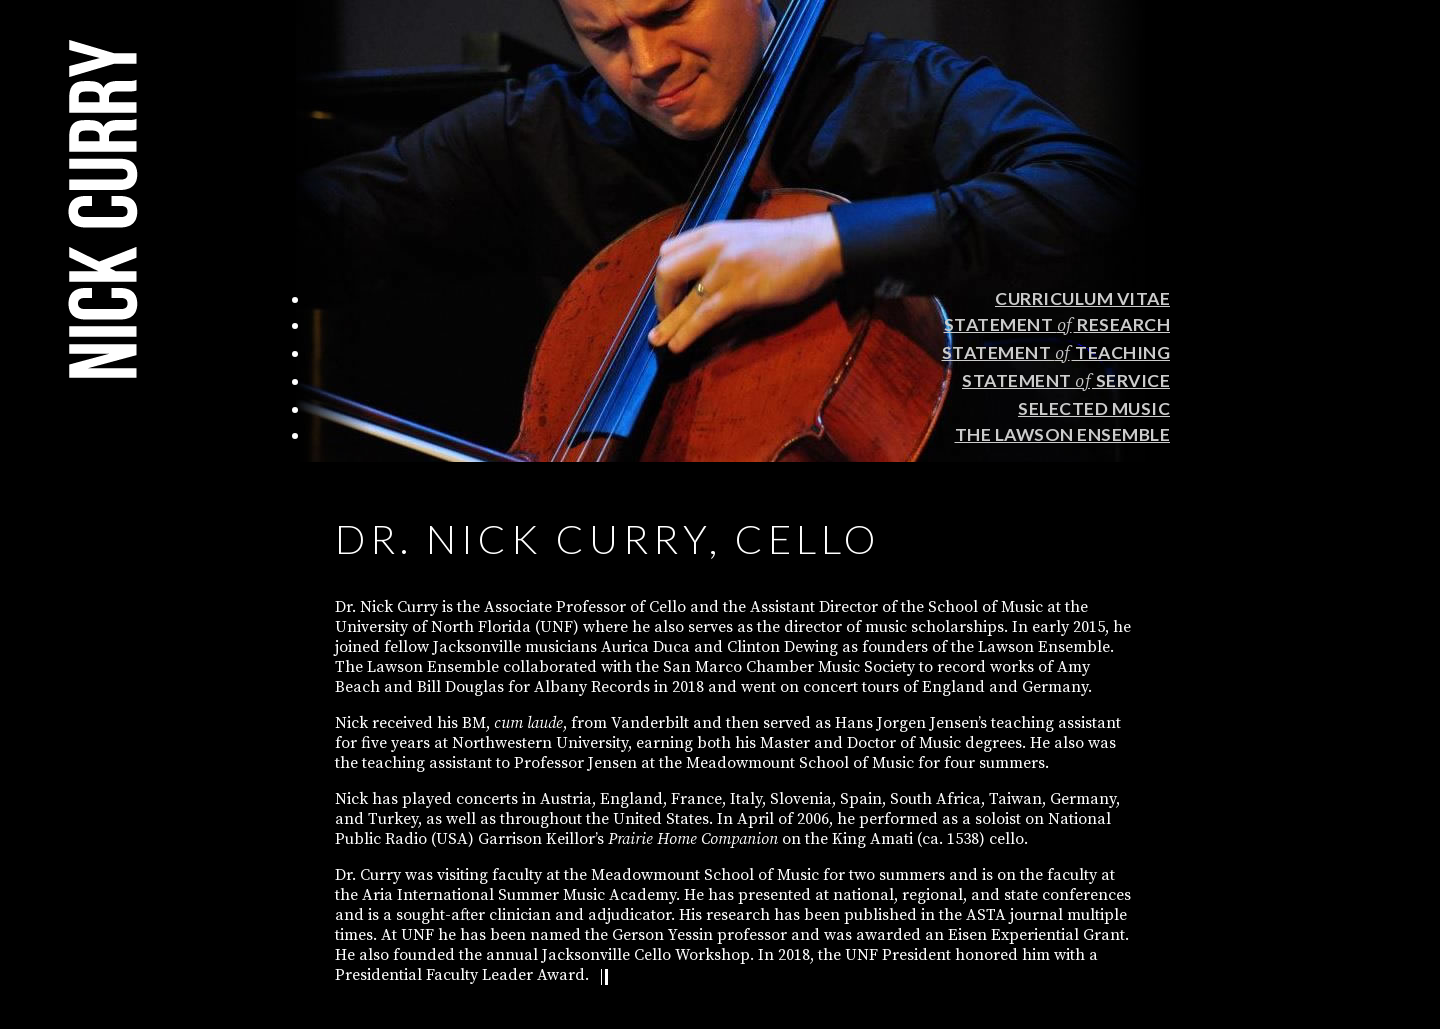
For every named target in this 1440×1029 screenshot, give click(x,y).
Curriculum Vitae (1082, 298)
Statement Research (1057, 324)
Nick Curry (103, 209)
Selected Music (1094, 408)
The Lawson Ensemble (1063, 434)
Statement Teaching (1056, 352)
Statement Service (1066, 380)
